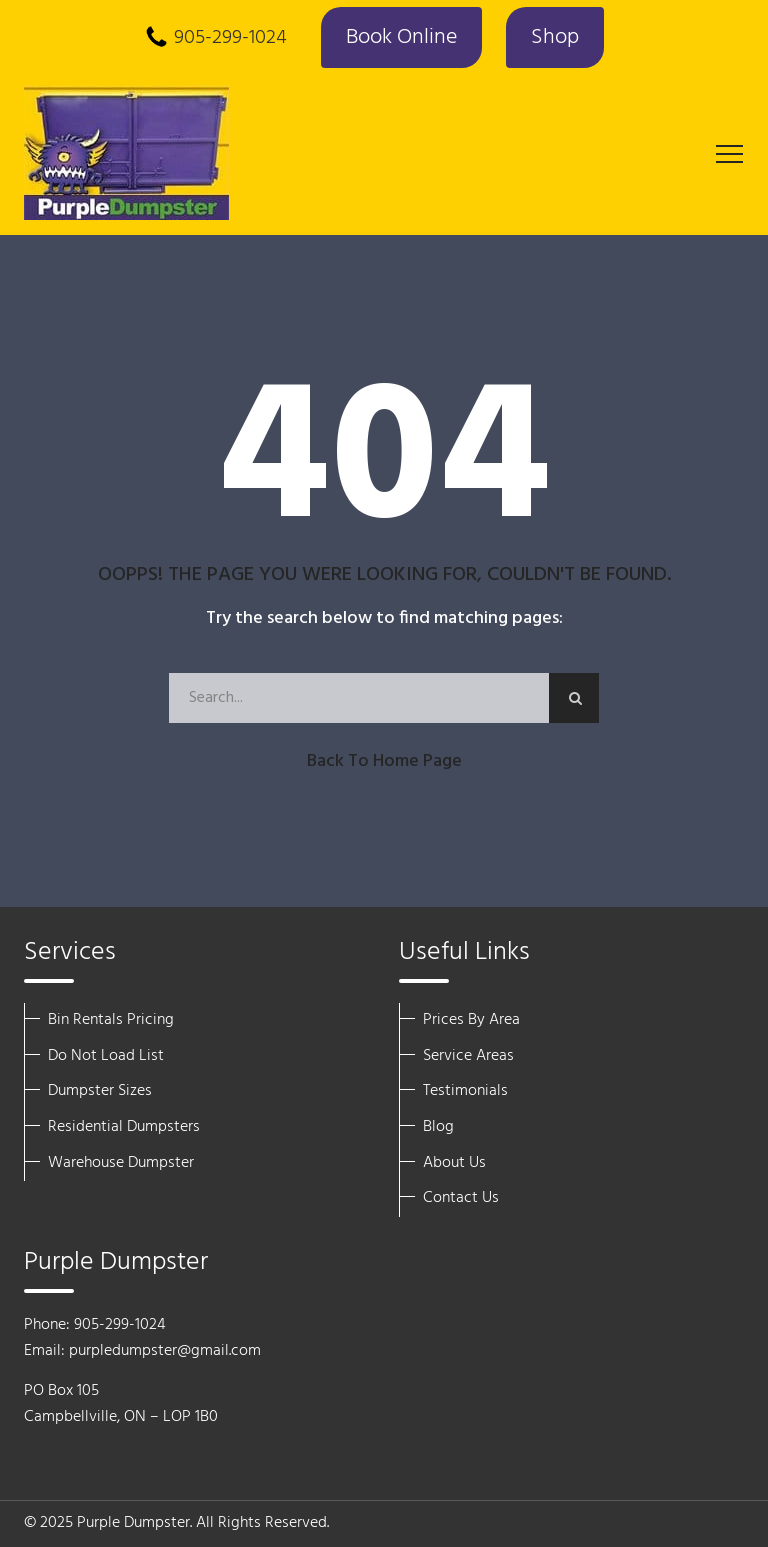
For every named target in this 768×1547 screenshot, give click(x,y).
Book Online (401, 37)
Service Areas (468, 1056)
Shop (555, 37)
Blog (438, 1127)
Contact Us (461, 1198)
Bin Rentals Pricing (111, 1020)
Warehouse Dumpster (121, 1163)
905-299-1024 (230, 38)
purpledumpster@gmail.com (165, 1351)
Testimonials (465, 1091)
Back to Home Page (384, 761)
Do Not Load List (106, 1056)
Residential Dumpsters (124, 1127)
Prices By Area (471, 1020)
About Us (454, 1163)
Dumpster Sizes (100, 1091)
